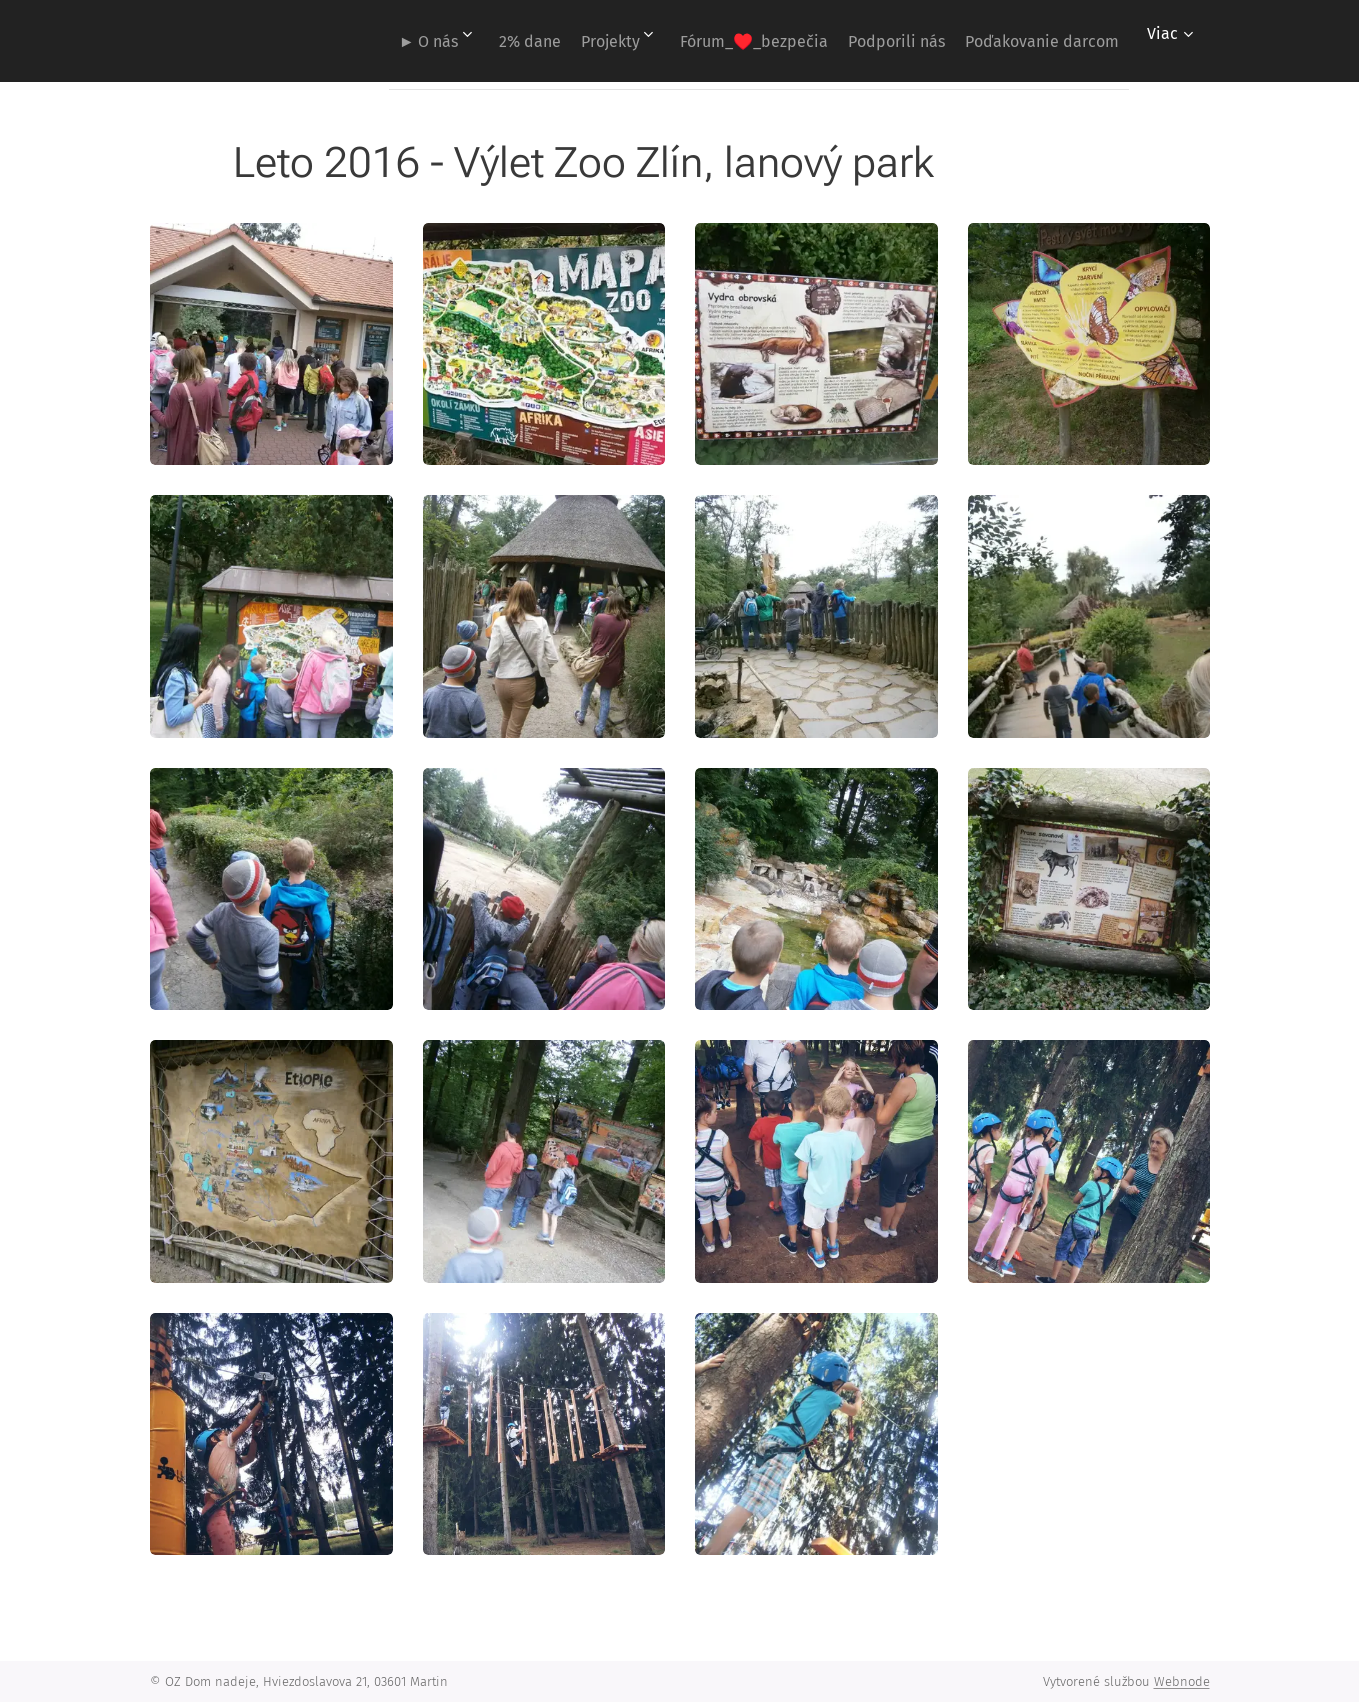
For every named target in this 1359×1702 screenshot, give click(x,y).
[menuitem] (360, 41)
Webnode (1182, 1681)
